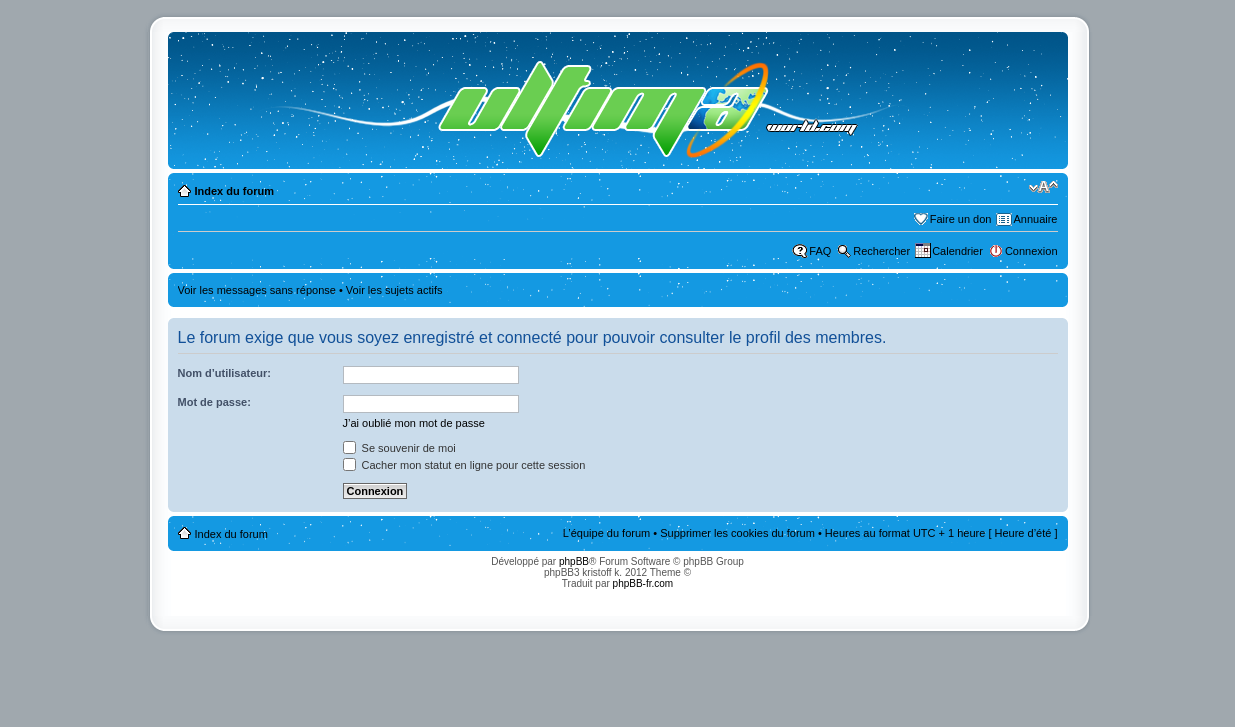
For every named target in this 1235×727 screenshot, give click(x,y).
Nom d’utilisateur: (225, 373)
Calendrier (957, 251)
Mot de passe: (214, 402)
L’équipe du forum (606, 533)
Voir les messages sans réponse (257, 290)
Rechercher (881, 251)
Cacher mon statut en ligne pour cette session (464, 465)
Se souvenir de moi (399, 448)
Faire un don (961, 219)
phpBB (574, 561)
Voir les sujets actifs (394, 290)
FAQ (820, 251)
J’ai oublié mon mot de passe (414, 423)
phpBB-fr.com (643, 583)
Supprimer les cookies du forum (737, 533)
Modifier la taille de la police (1043, 187)
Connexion (1031, 251)
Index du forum (234, 191)
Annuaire (1035, 219)
